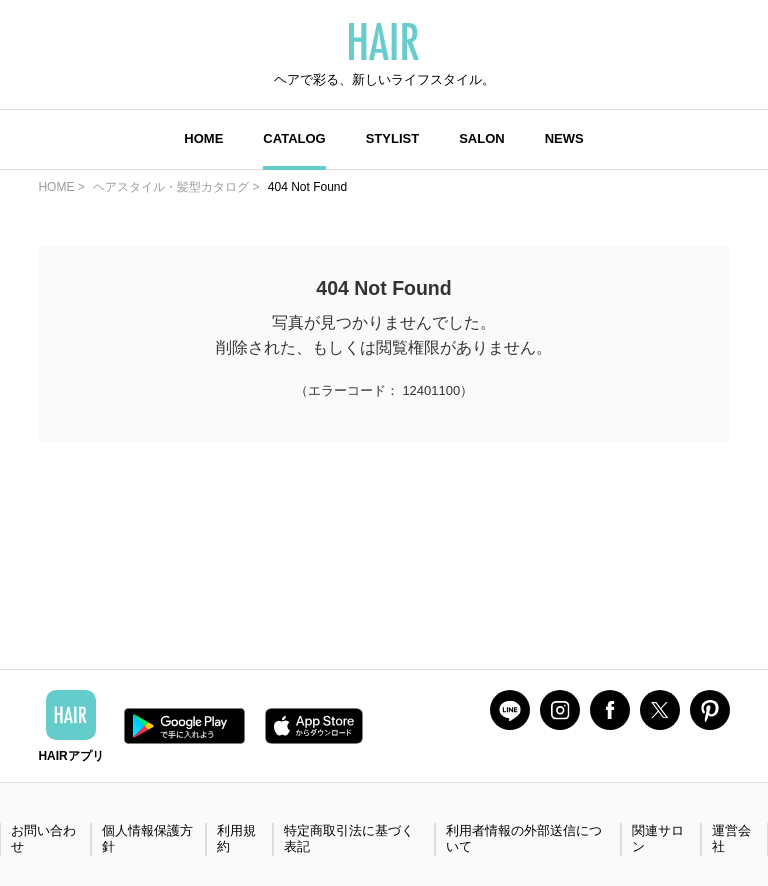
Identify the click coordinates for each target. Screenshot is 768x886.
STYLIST (392, 138)
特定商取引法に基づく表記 (349, 839)
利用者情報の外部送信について (524, 839)
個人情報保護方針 (147, 839)
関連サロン (658, 839)
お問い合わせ (43, 839)
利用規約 (236, 839)
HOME (203, 138)
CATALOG (294, 138)
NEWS (564, 138)
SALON (482, 138)
